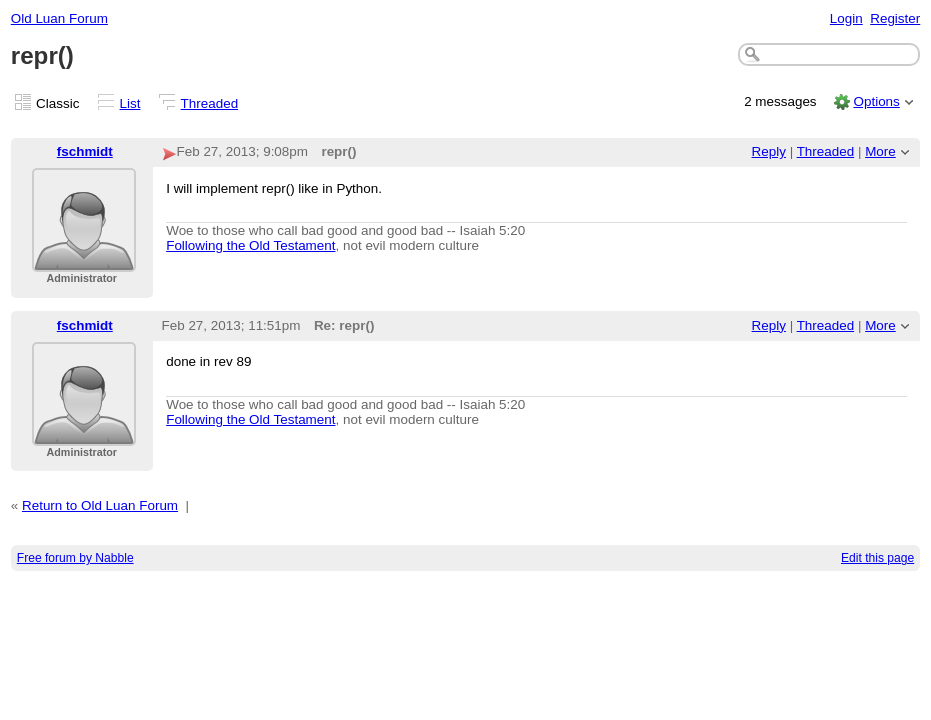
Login (846, 18)
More (880, 151)
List (130, 103)
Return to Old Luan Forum (100, 505)
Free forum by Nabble (75, 558)
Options (876, 101)
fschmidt (85, 151)
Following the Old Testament (250, 245)
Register (895, 18)
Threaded (210, 103)
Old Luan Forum (59, 18)
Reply (769, 151)
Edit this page (877, 558)
